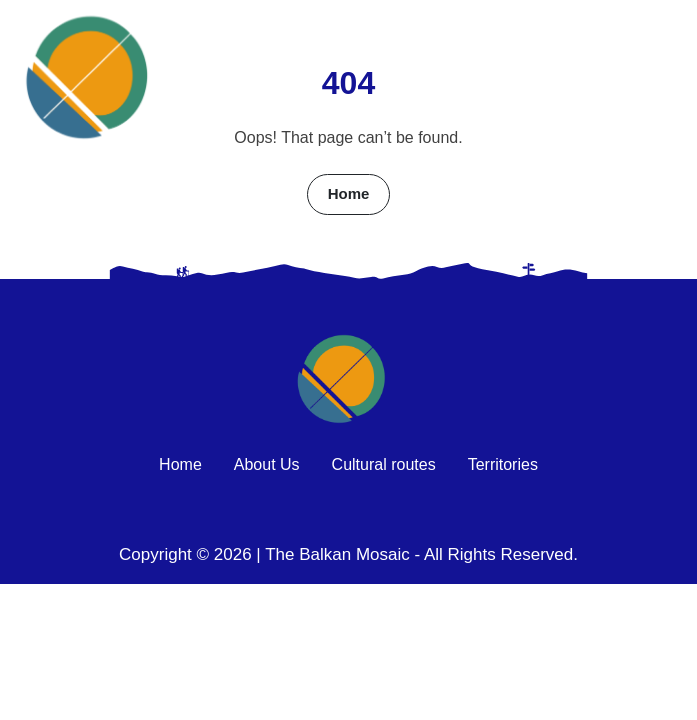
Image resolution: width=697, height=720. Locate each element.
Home (349, 193)
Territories (503, 464)
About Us (267, 464)
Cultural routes (384, 464)
